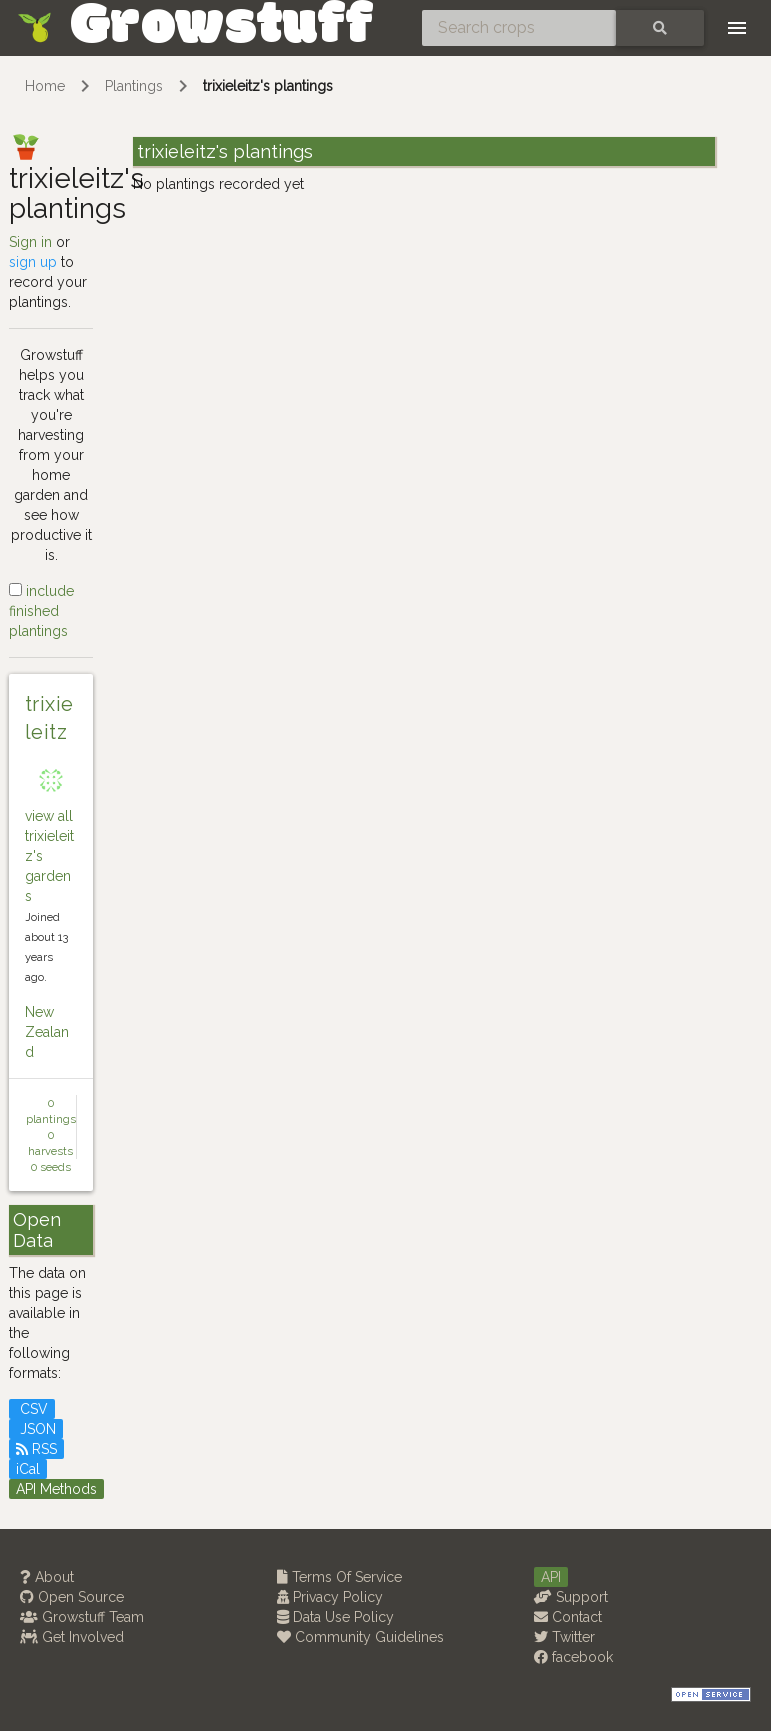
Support (571, 1597)
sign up (33, 262)
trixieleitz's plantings (268, 86)
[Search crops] (519, 28)
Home (45, 86)
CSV (32, 1409)
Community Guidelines (360, 1637)
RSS (36, 1449)
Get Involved (72, 1637)
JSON (36, 1429)
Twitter (564, 1637)
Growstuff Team (82, 1617)
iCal (28, 1469)
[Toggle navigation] (737, 28)
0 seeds (51, 1167)
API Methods (56, 1489)
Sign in (30, 242)
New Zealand (47, 1032)
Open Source (72, 1597)
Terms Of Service (339, 1577)
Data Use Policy (335, 1617)
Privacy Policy (330, 1597)
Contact (568, 1617)
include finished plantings (41, 611)
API (551, 1577)
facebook (573, 1657)
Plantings (134, 86)
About (47, 1577)
